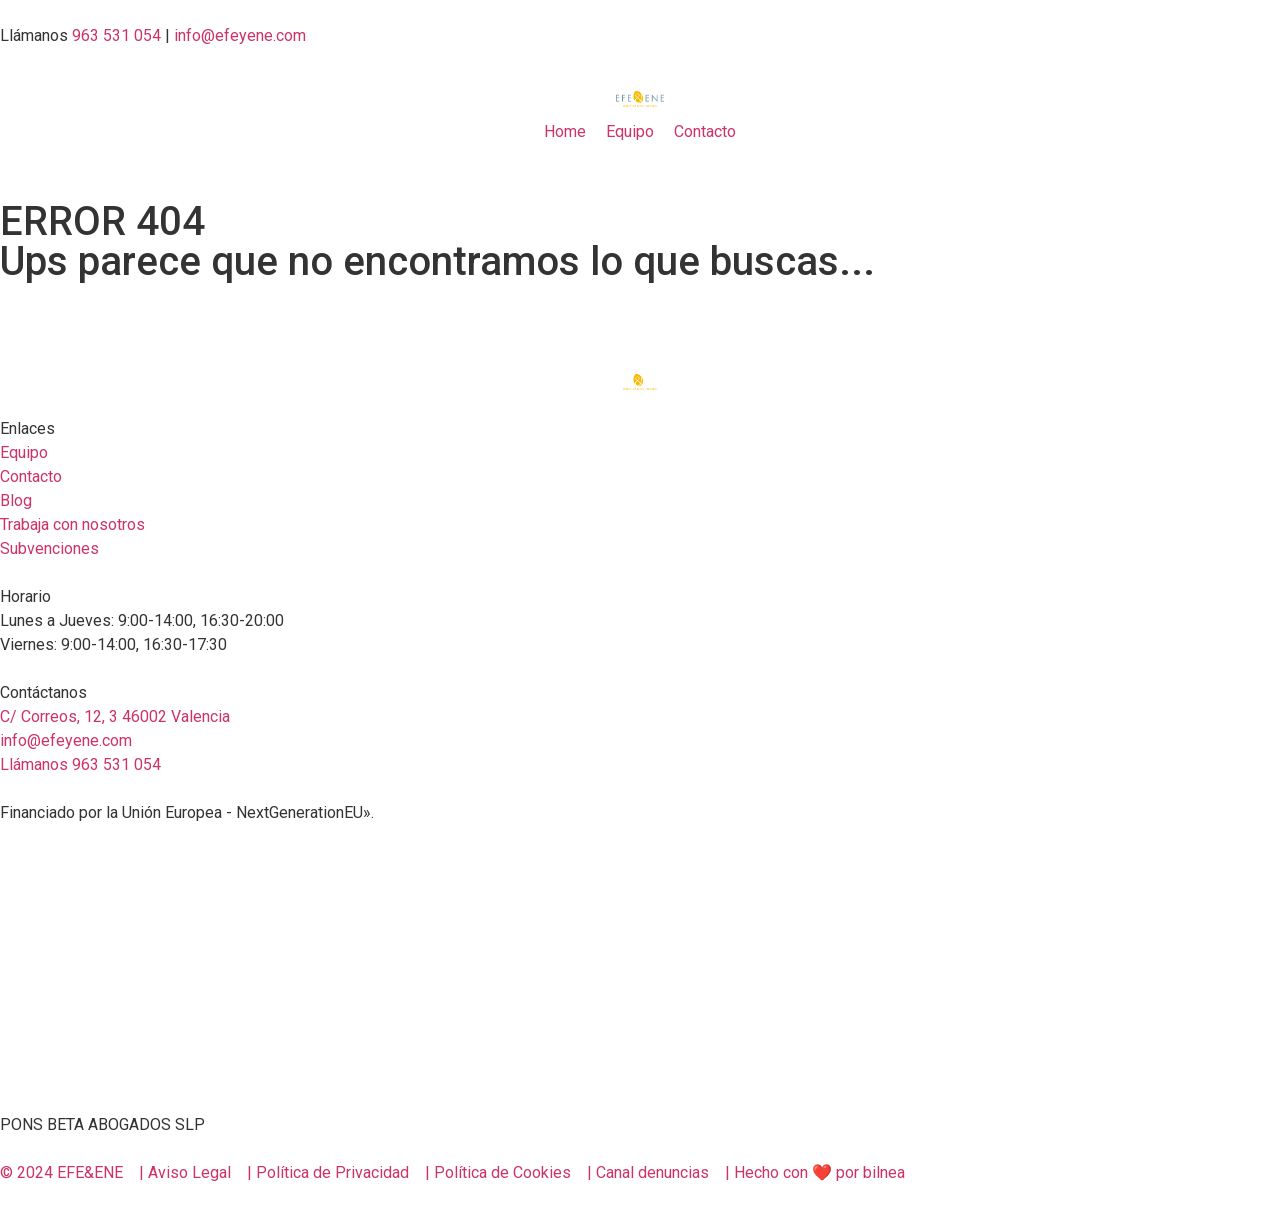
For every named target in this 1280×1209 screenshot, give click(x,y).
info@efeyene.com (240, 35)
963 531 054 (116, 35)
